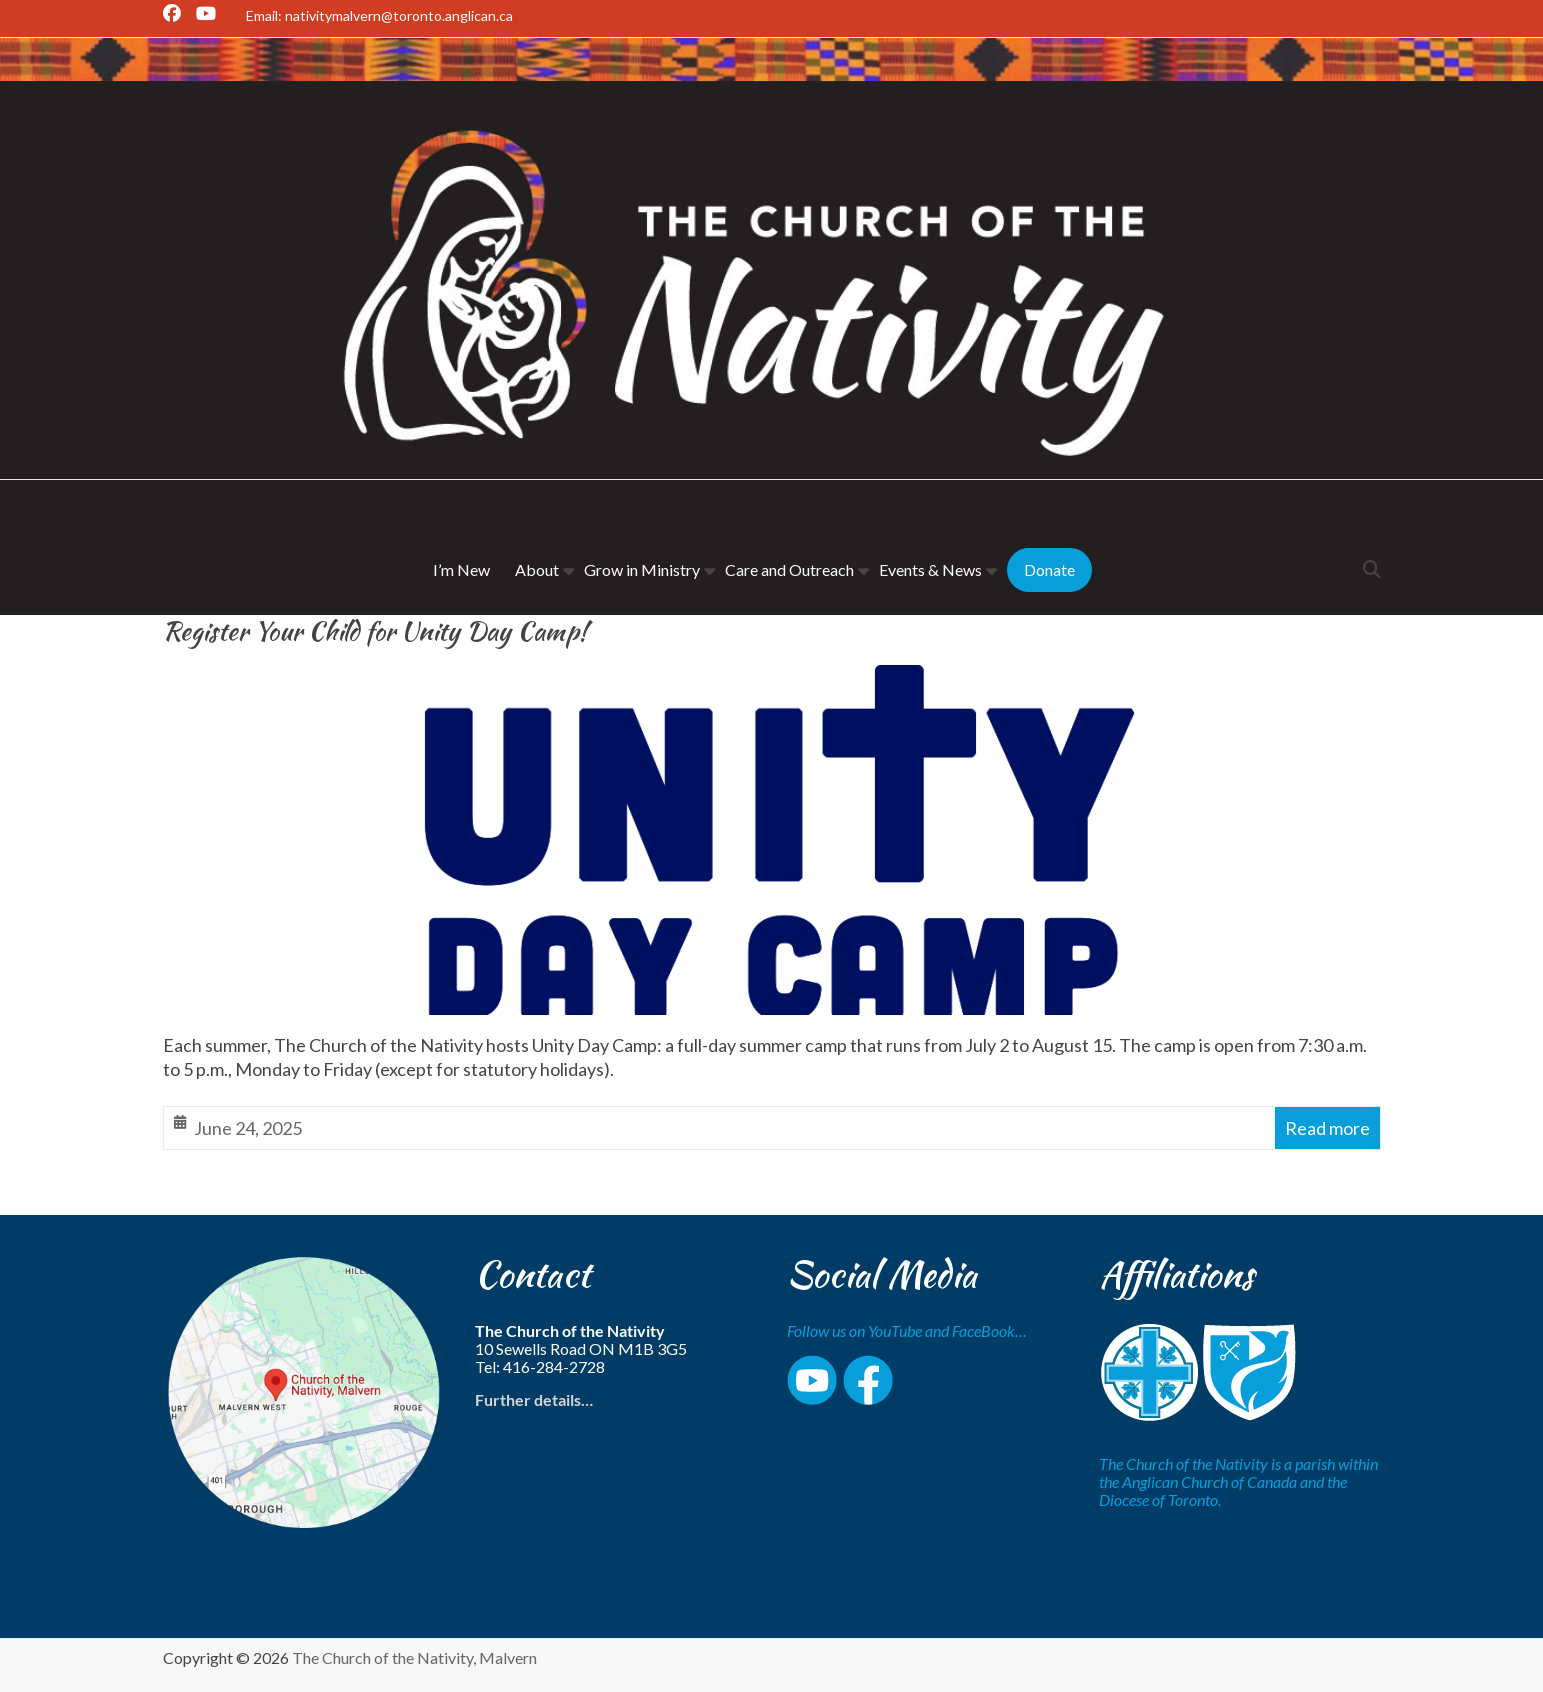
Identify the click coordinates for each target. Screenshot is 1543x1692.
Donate (1049, 569)
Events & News (930, 569)
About (537, 569)
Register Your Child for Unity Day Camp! (375, 631)
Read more (1327, 1128)
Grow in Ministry (642, 569)
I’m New (461, 569)
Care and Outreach (789, 569)
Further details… (534, 1399)
